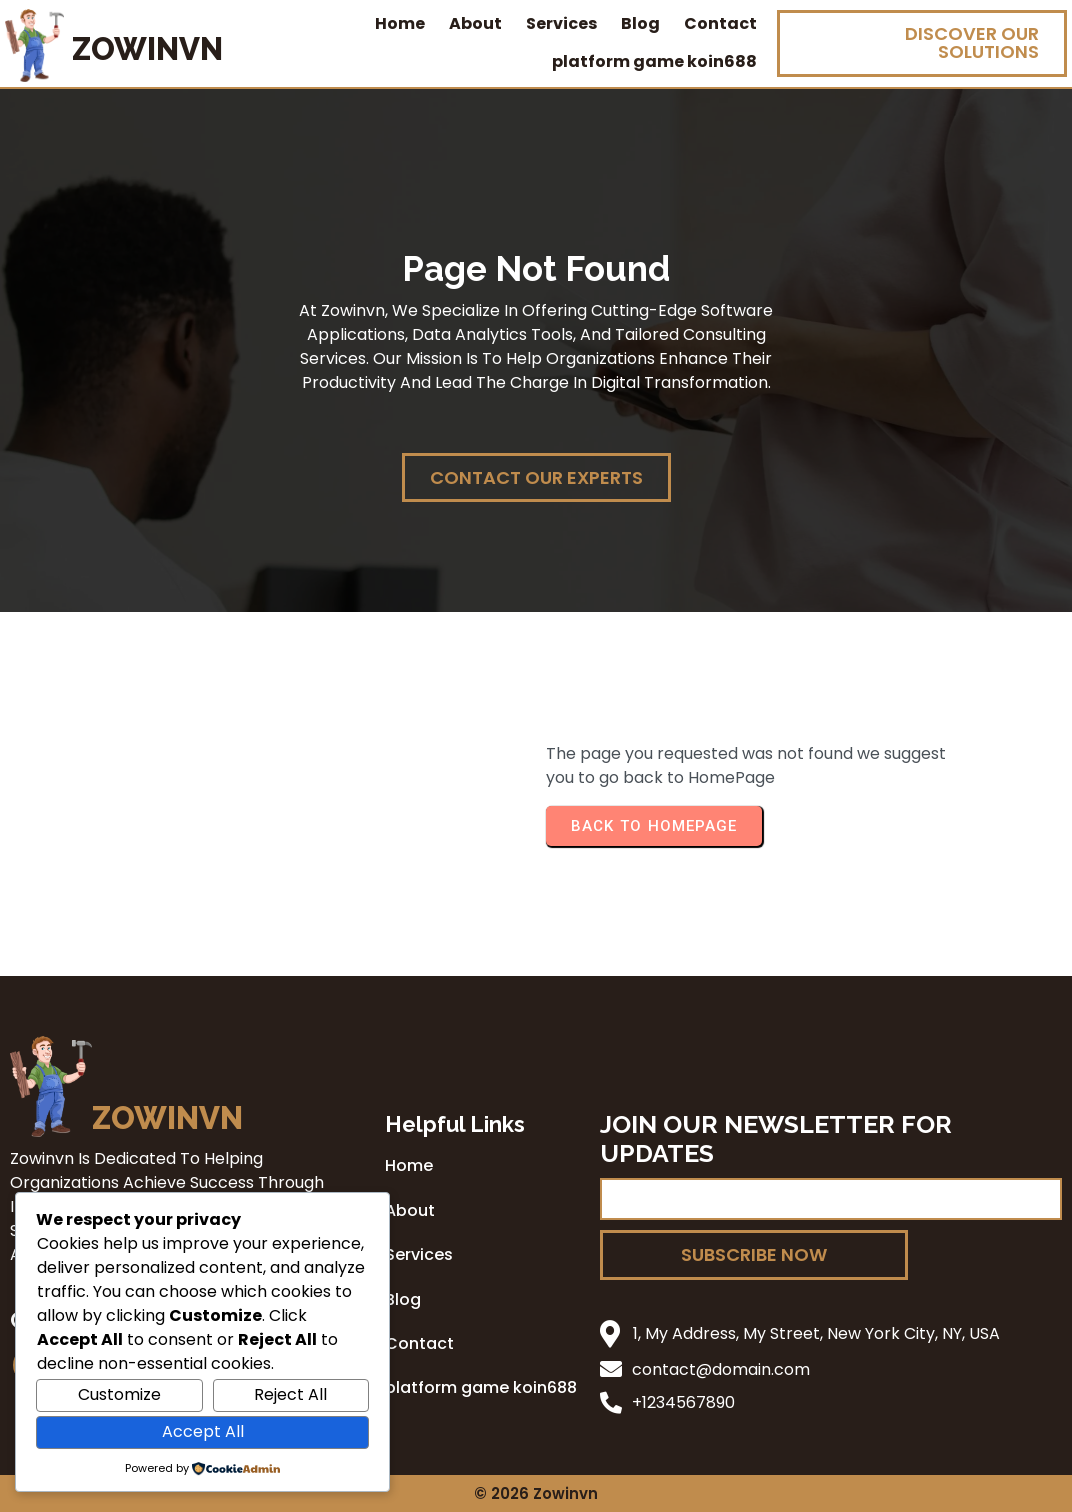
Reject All (290, 1394)
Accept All (203, 1431)
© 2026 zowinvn (536, 1493)
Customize (119, 1394)
